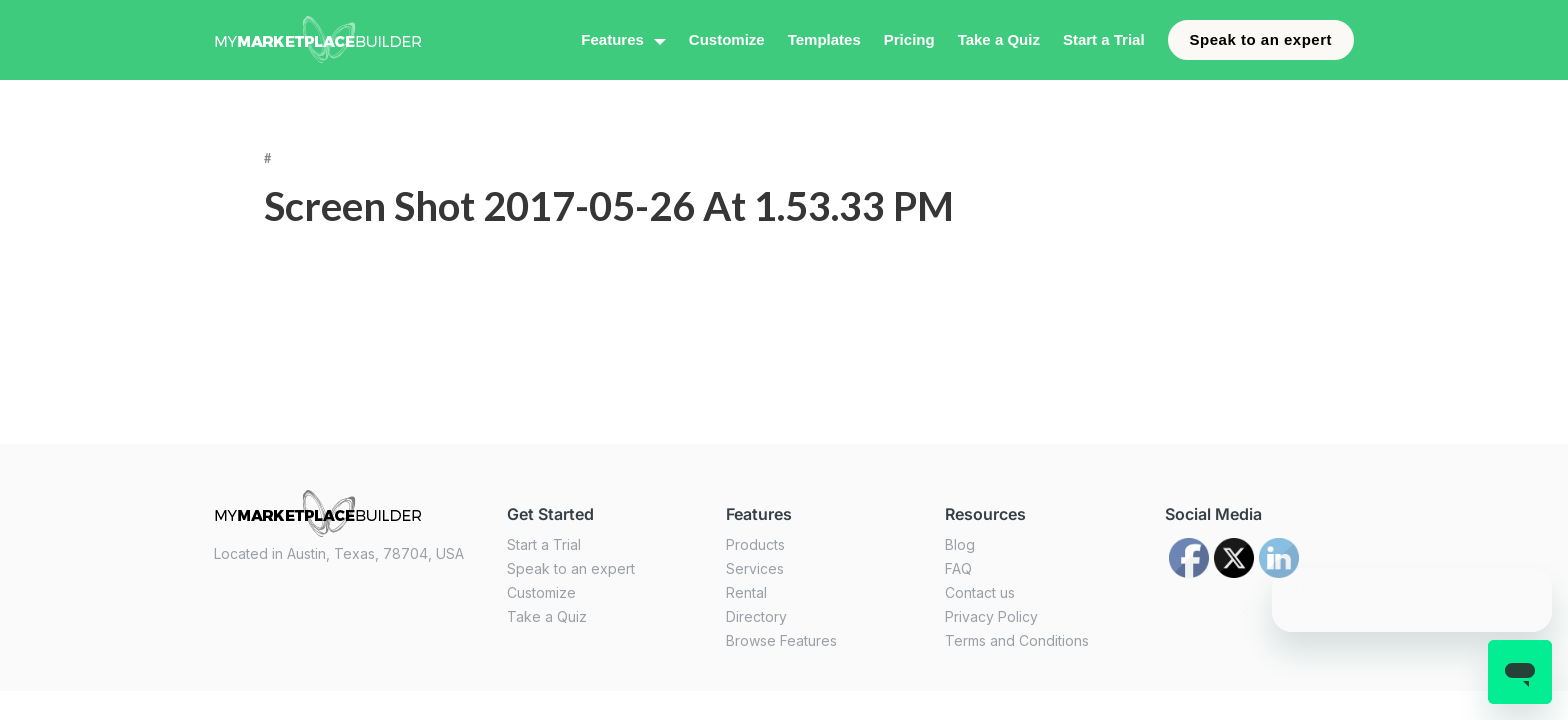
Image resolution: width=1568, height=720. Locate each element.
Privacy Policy (991, 616)
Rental (746, 592)
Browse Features (781, 640)
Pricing (909, 39)
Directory (756, 616)
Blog (960, 544)
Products (755, 544)
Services (755, 568)
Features (612, 39)
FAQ (958, 568)
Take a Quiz (999, 39)
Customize (727, 39)
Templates (824, 39)
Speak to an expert (1261, 39)
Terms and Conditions (1017, 640)
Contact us (980, 592)
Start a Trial (1104, 39)
